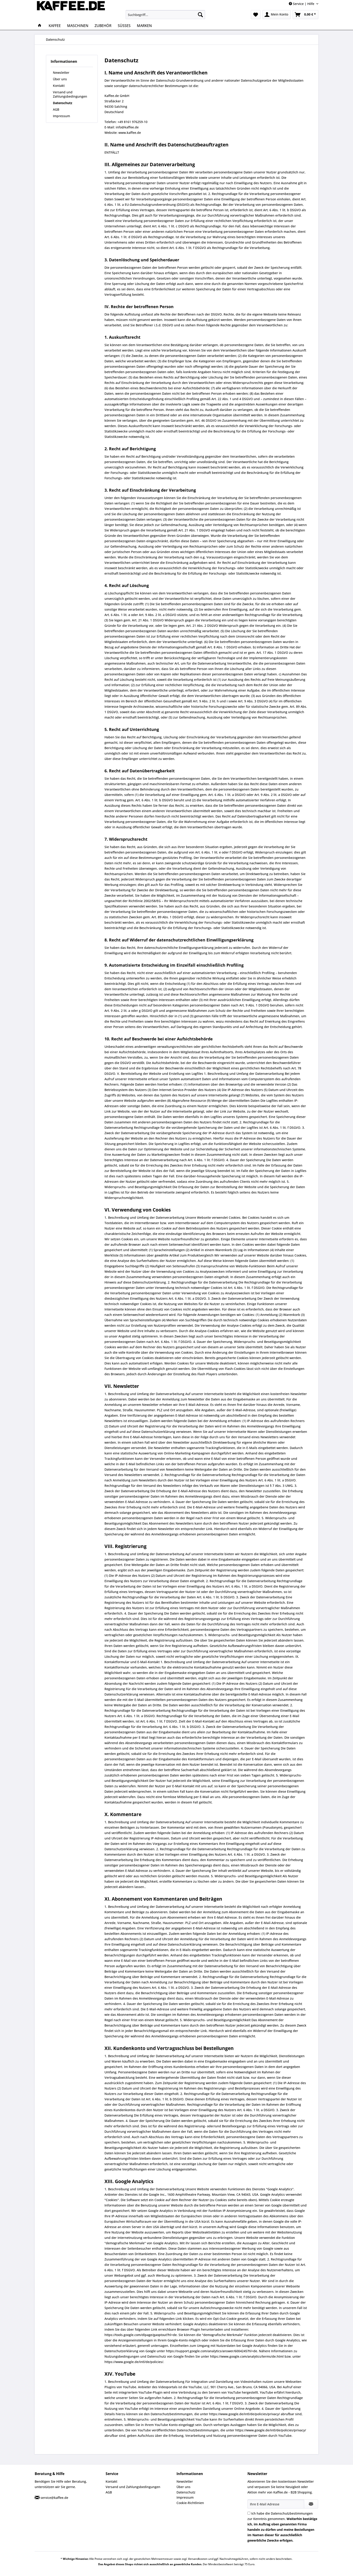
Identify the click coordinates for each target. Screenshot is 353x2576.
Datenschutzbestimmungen (292, 2513)
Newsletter (61, 72)
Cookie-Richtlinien (190, 2503)
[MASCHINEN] (77, 25)
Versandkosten (198, 2559)
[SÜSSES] (124, 25)
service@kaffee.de (54, 2497)
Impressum (61, 116)
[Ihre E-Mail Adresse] (275, 2504)
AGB (56, 109)
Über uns (60, 79)
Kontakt (59, 85)
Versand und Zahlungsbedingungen (70, 94)
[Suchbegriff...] (165, 14)
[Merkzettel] (255, 14)
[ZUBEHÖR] (103, 25)
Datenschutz (62, 103)
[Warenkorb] (305, 14)
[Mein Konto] (276, 14)
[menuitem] (165, 14)
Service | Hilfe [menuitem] (302, 4)
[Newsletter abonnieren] (311, 2504)
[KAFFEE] (54, 25)
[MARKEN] (144, 25)
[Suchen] (200, 14)
